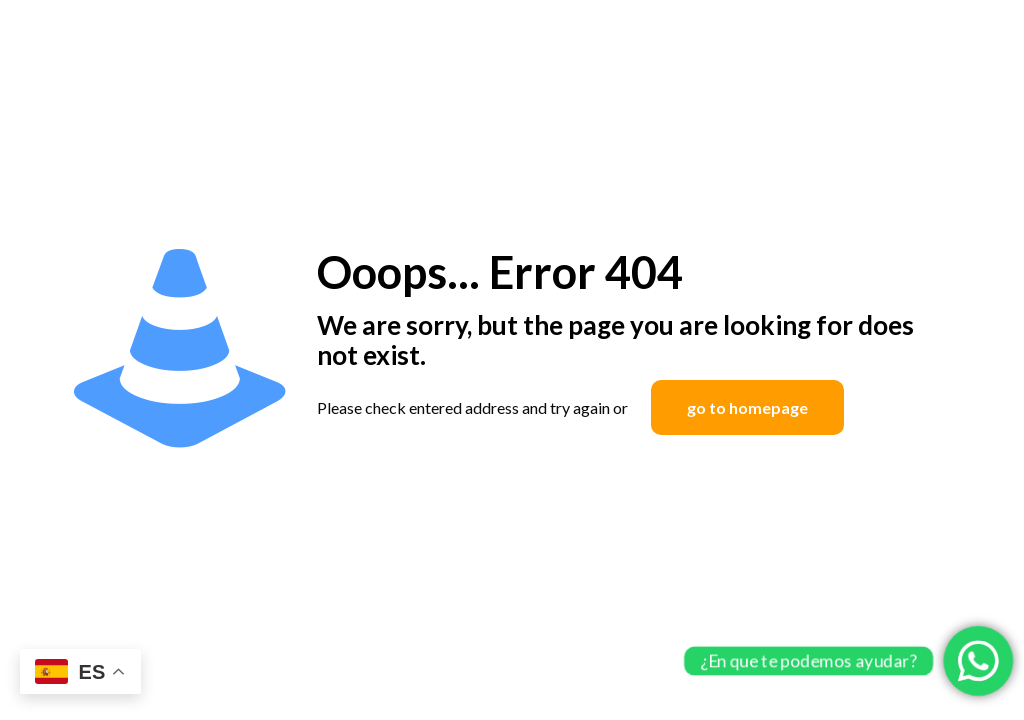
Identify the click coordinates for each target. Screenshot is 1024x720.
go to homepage (747, 407)
